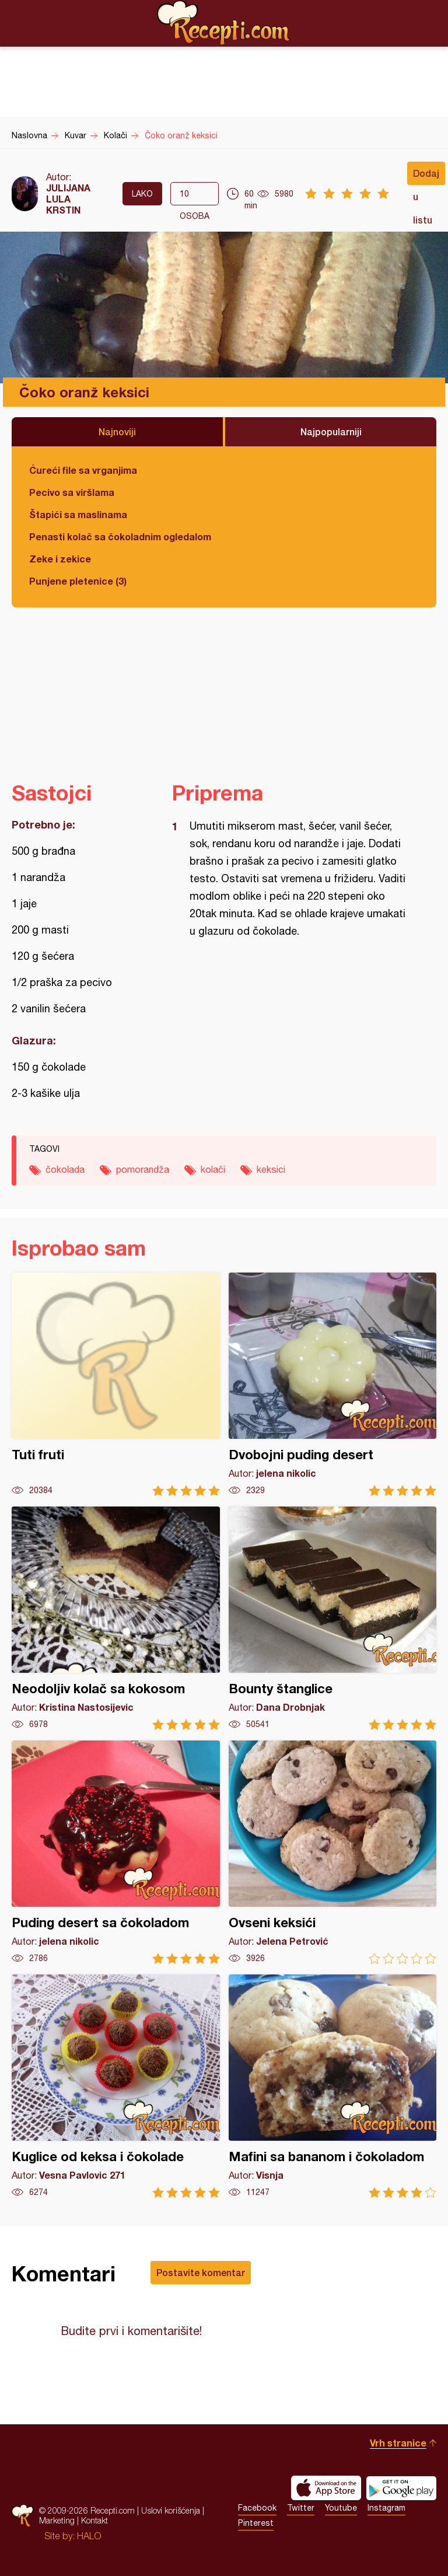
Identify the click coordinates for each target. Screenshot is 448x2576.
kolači (213, 1169)
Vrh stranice (398, 2442)
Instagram (386, 2507)
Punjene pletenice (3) (78, 580)
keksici (271, 1169)
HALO (89, 2535)
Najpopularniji (331, 431)
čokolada (65, 1169)
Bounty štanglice (333, 1618)
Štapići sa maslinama (78, 514)
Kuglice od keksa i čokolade (116, 2086)
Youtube (341, 2507)
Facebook (257, 2507)
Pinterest (256, 2523)
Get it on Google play (401, 2488)
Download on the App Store (326, 2488)
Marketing (57, 2520)
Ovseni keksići (333, 1852)
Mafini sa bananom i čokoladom (333, 2086)
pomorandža (142, 1169)
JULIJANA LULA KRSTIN (68, 198)
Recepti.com (224, 23)
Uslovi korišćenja (170, 2510)
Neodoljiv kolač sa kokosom (116, 1618)
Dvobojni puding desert (333, 1384)
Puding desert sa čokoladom (116, 1852)
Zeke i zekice (60, 558)
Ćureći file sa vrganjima (83, 470)
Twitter (300, 2507)
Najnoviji (117, 431)
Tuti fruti (116, 1384)
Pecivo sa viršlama (71, 492)
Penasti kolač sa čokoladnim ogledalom (120, 536)
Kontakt (94, 2520)
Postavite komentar (200, 2272)
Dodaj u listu (426, 176)
